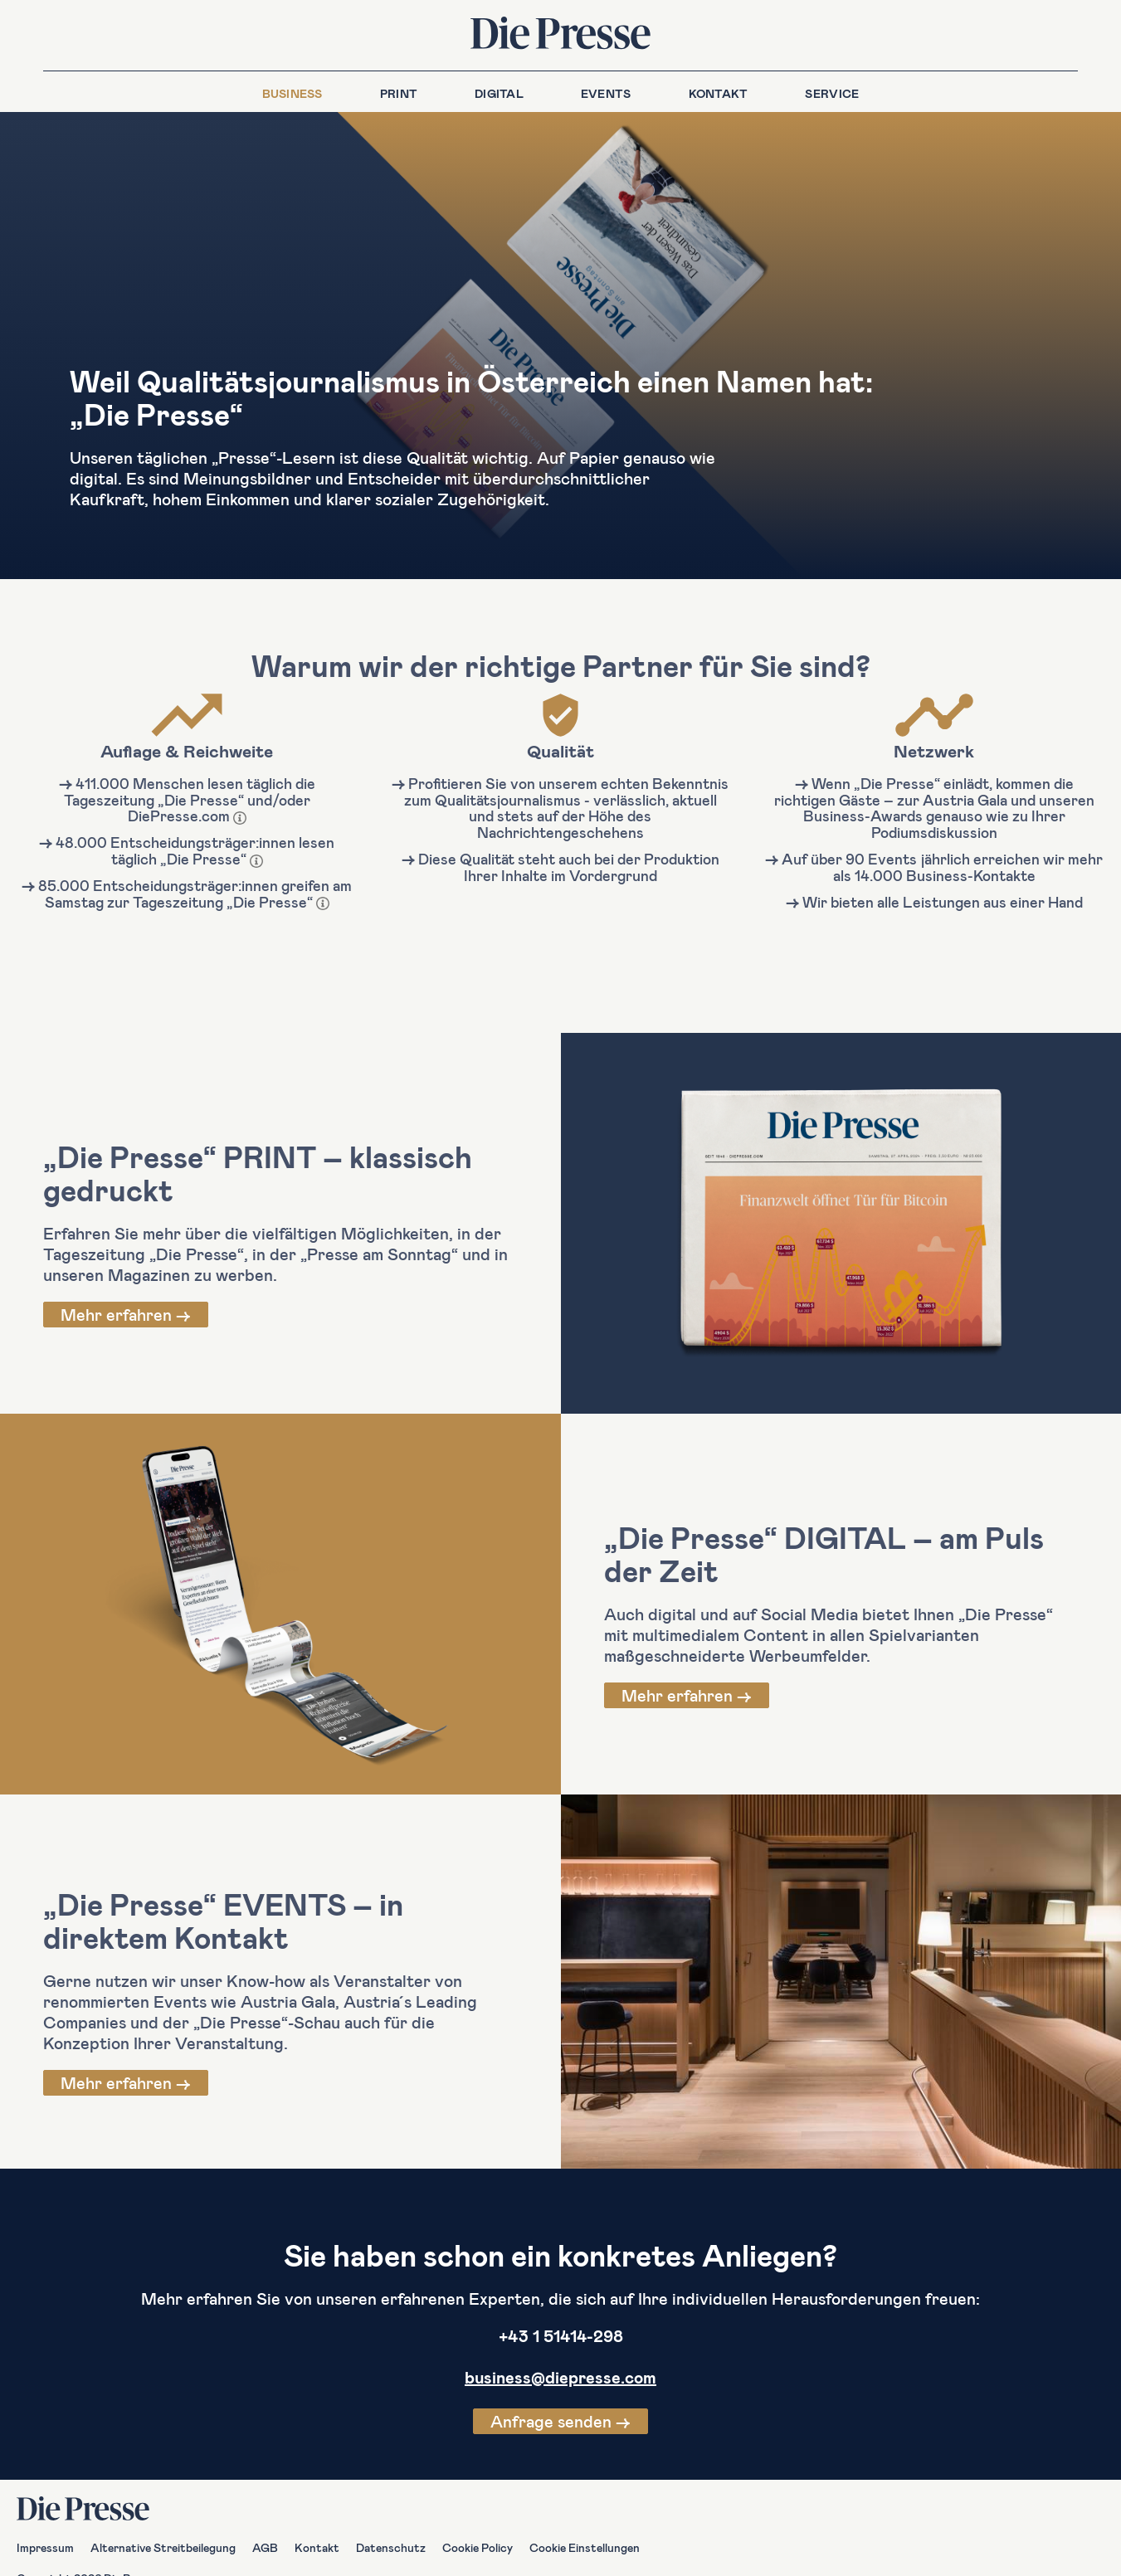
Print (398, 93)
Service (832, 93)
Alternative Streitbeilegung (163, 2547)
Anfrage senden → (560, 2421)
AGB (265, 2547)
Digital (499, 93)
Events (606, 93)
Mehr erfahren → (126, 1314)
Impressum (45, 2547)
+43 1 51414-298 (561, 2335)
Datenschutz (391, 2547)
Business (292, 93)
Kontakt (718, 93)
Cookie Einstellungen (584, 2547)
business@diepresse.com (560, 2377)
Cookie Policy (477, 2547)
